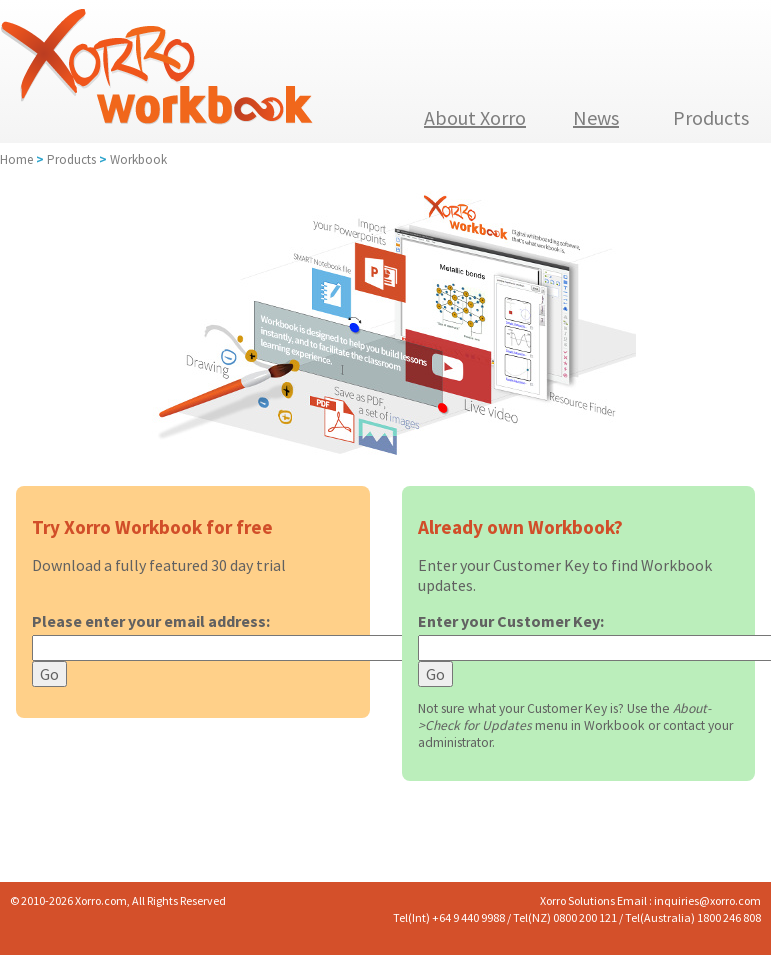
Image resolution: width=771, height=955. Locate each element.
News (596, 117)
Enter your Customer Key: (511, 621)
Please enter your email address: (151, 621)
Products (71, 159)
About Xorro (475, 117)
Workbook (138, 159)
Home (16, 159)
